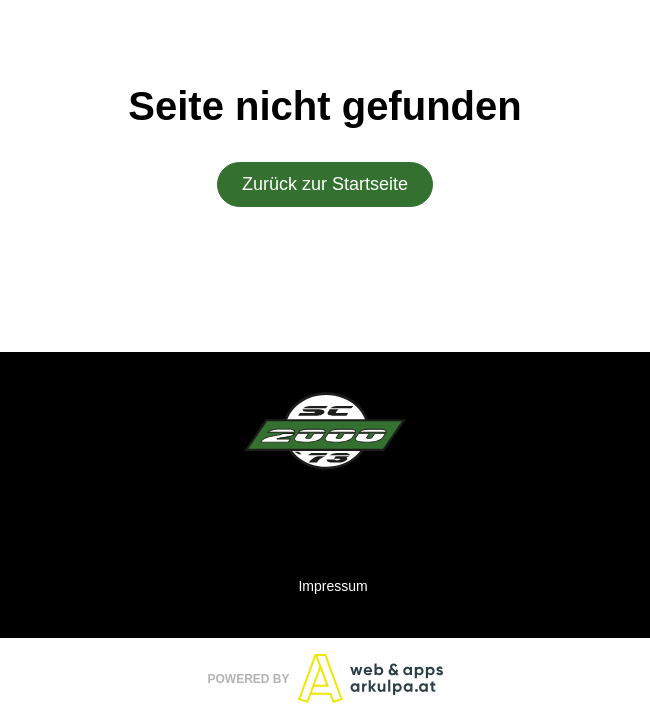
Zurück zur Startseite (325, 184)
